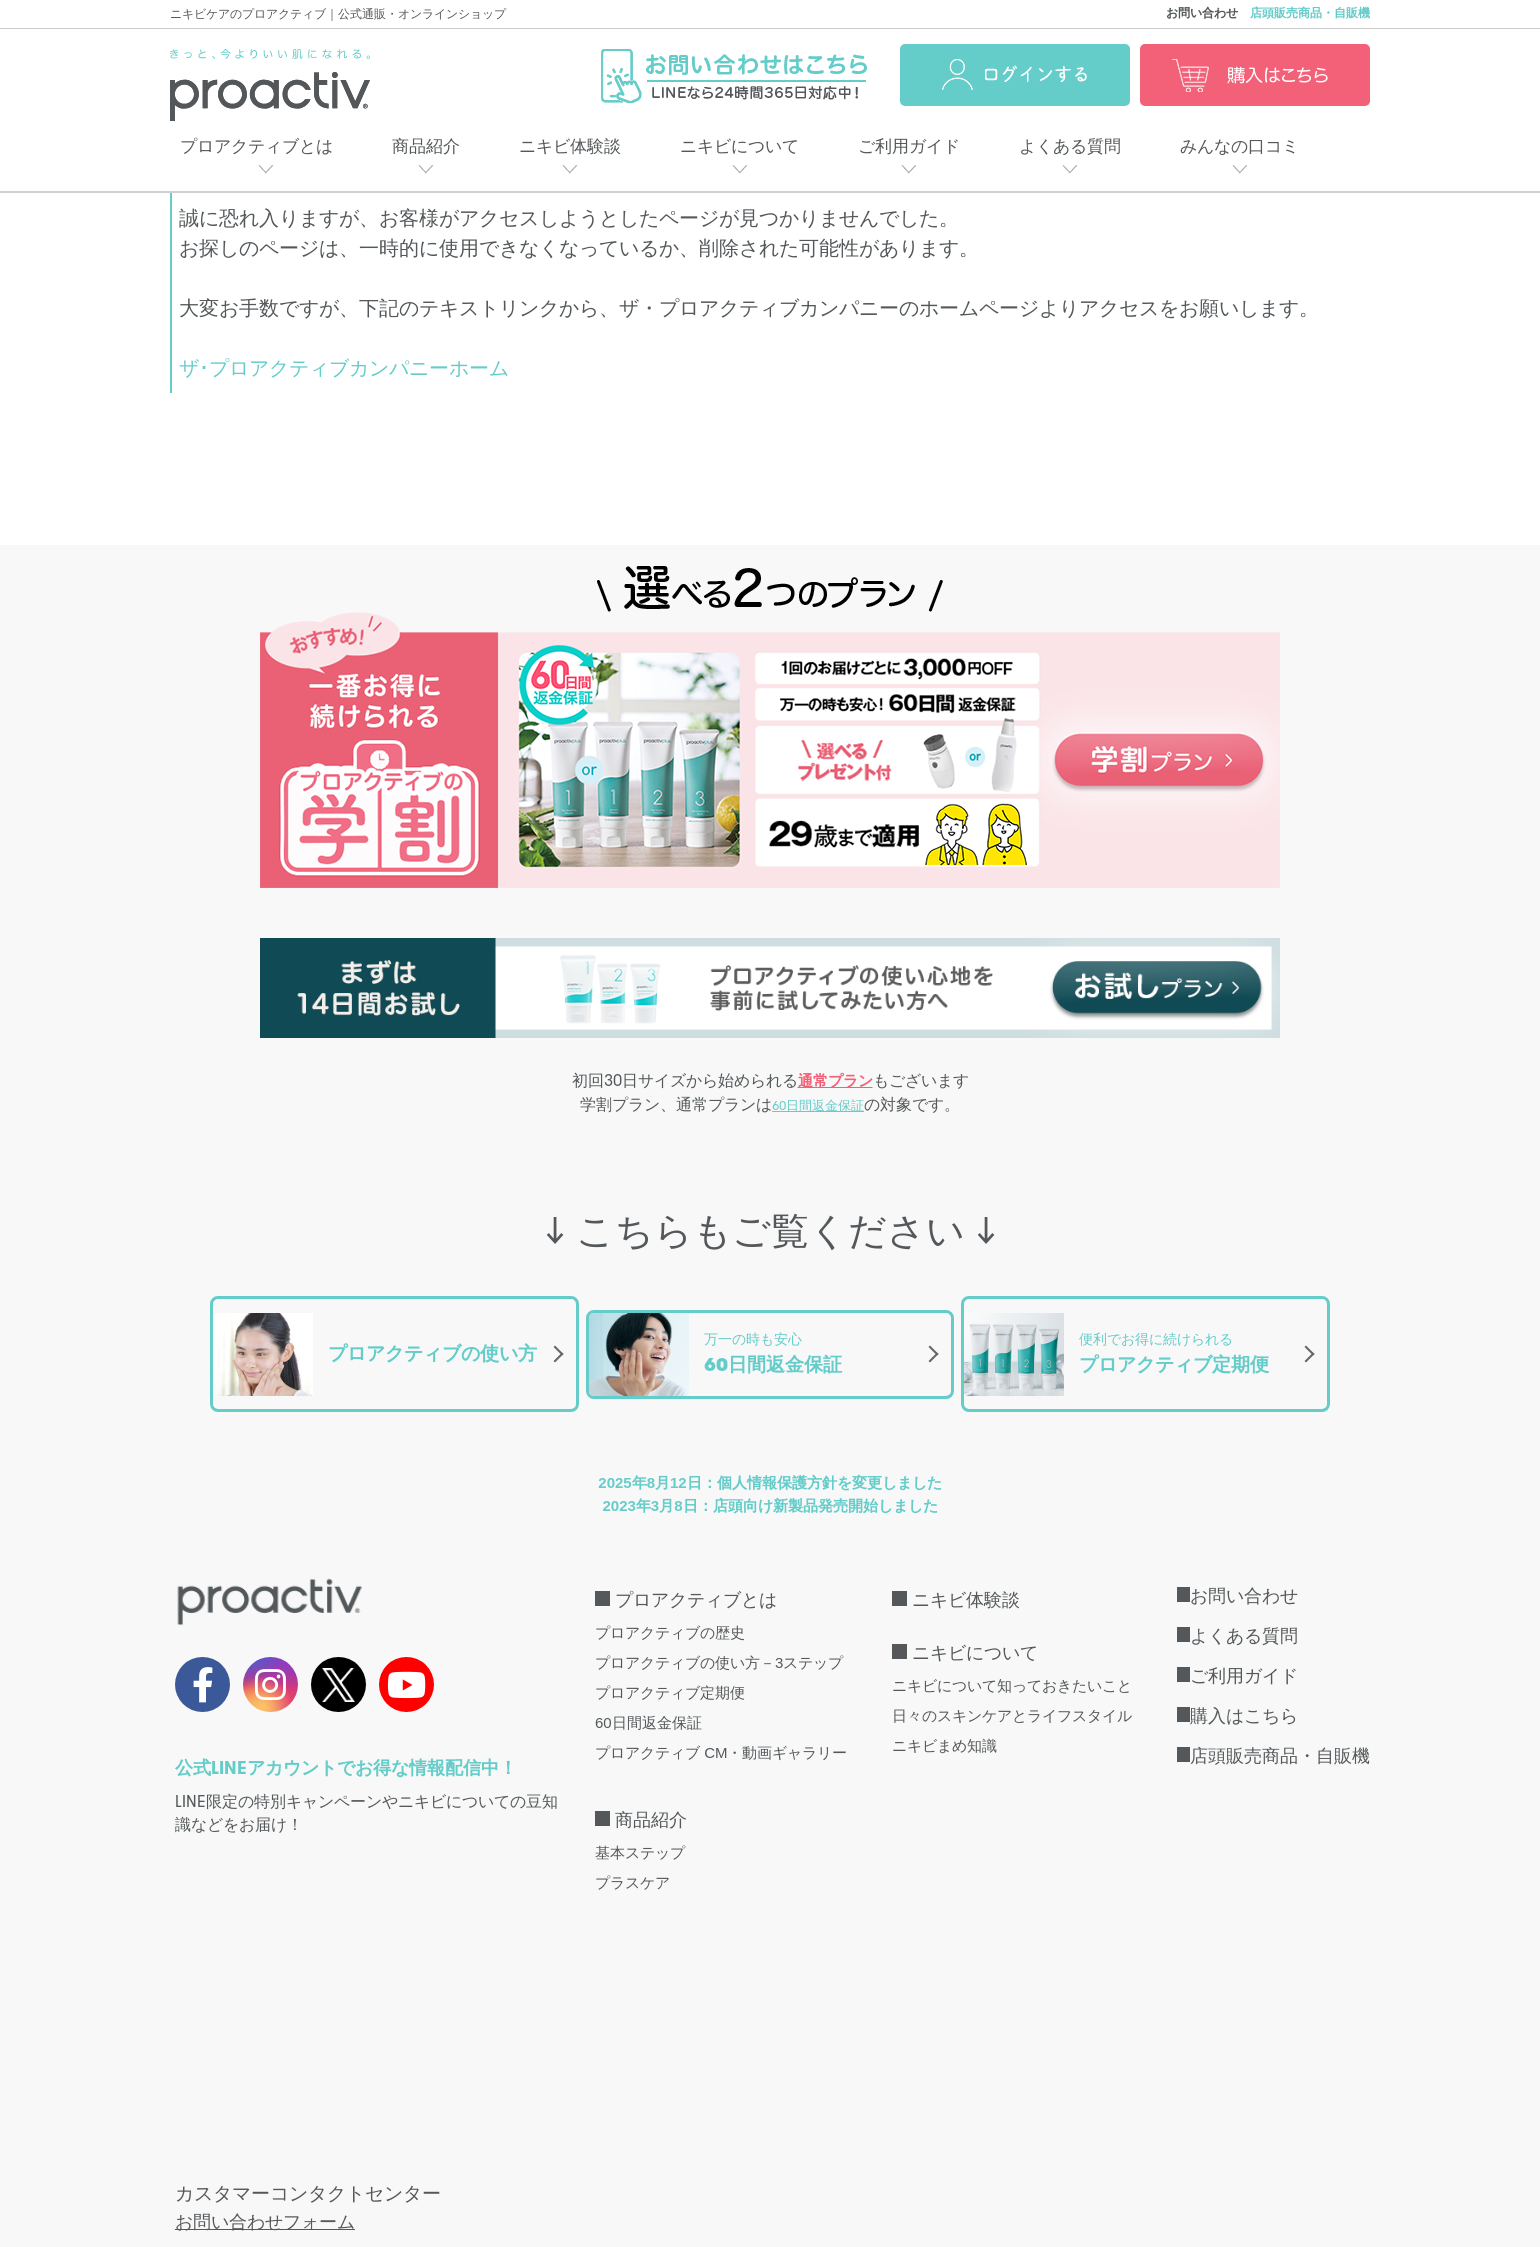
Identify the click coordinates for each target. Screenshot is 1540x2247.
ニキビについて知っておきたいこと (1012, 1663)
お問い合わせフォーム (270, 1950)
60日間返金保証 (818, 1109)
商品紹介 (426, 146)
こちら (480, 2036)
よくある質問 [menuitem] (1244, 1614)
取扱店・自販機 (219, 2139)
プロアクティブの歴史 (670, 1610)
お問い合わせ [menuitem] (1244, 1574)
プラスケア (632, 1860)
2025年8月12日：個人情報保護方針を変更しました (769, 1460)
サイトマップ (938, 2139)
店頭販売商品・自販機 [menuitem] (1280, 1734)
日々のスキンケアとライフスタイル (1012, 1693)
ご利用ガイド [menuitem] (1244, 1654)
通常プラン (835, 1082)
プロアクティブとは (256, 146)
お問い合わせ (1202, 13)
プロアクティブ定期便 (670, 1670)
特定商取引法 (354, 2139)
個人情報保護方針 (497, 2139)
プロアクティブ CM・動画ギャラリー (721, 1730)
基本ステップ (640, 1830)
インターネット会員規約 (674, 2139)
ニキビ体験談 (570, 146)
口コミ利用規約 (1074, 2139)
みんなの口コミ (1239, 146)
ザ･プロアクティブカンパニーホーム (344, 368)
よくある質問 (1070, 146)
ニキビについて (739, 146)
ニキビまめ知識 (944, 1723)
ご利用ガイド (909, 146)
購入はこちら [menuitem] (1244, 1694)
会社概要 (824, 2139)
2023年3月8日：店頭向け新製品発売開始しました (769, 1483)
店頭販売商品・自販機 (1310, 13)
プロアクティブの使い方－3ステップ (719, 1640)
